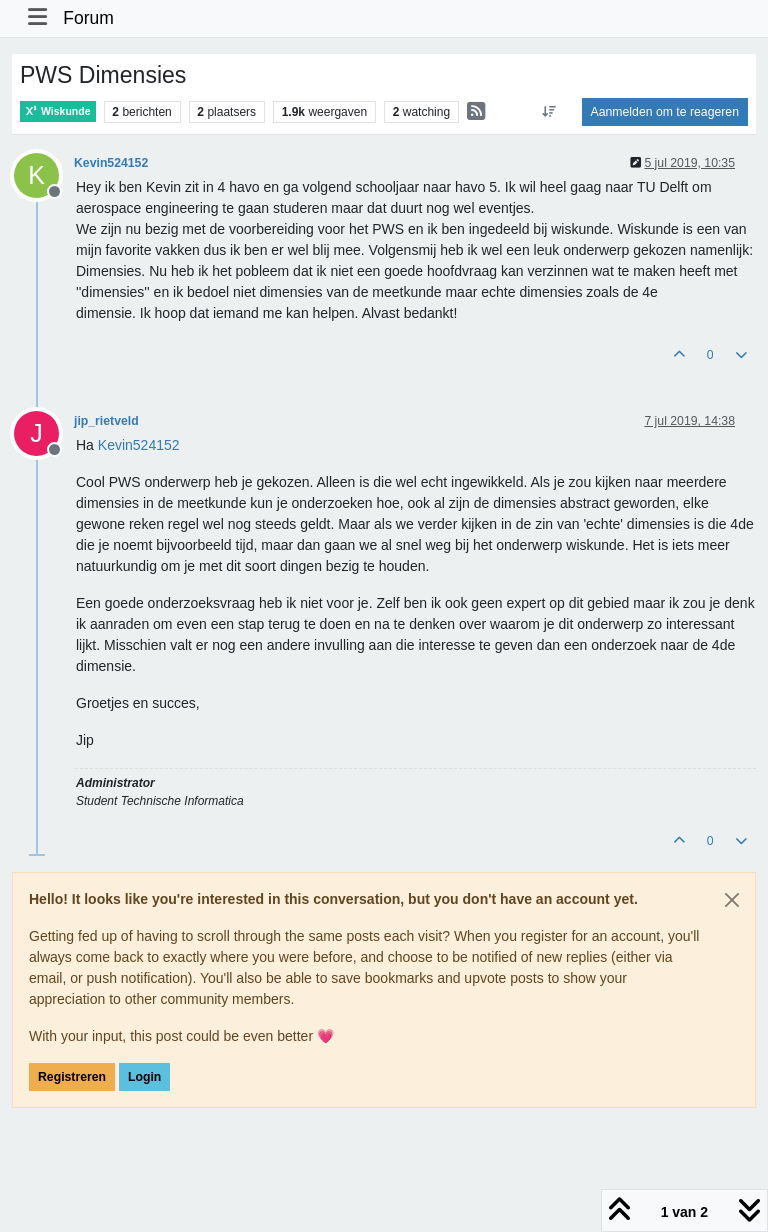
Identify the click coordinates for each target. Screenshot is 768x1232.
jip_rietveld (106, 421)
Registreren (72, 1077)
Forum (88, 18)
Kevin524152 (111, 163)
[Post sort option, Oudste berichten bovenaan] (548, 112)
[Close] (732, 900)
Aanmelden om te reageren (665, 112)
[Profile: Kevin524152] (139, 445)
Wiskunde (58, 111)
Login (144, 1077)
